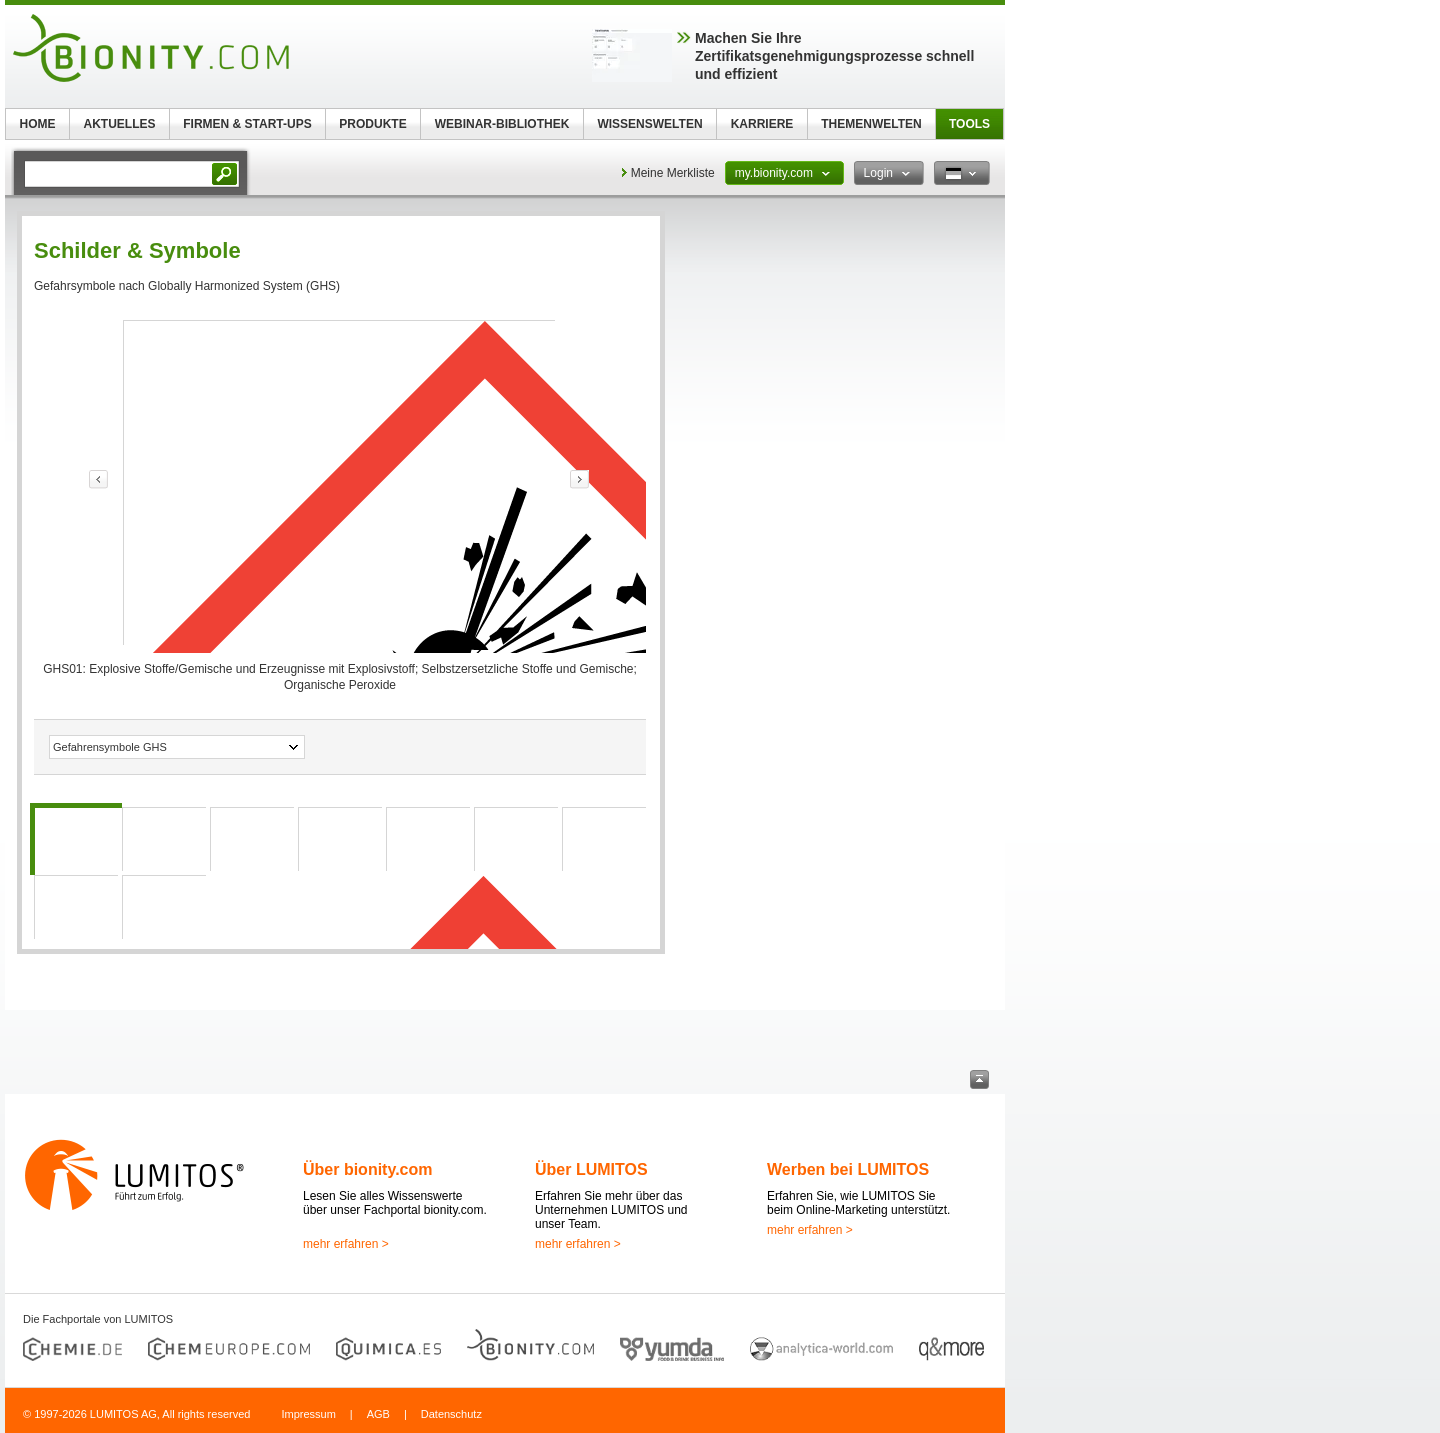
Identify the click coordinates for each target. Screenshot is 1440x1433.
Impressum (308, 1414)
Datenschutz (451, 1414)
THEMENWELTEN (871, 124)
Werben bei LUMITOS (848, 1169)
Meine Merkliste (673, 173)
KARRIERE (762, 124)
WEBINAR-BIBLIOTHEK (502, 124)
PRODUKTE (372, 124)
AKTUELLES (120, 124)
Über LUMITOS (591, 1169)
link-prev (98, 479)
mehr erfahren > (346, 1244)
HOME (38, 124)
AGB (378, 1414)
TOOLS (969, 124)
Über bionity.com (368, 1169)
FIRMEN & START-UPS (247, 124)
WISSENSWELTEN (649, 124)
